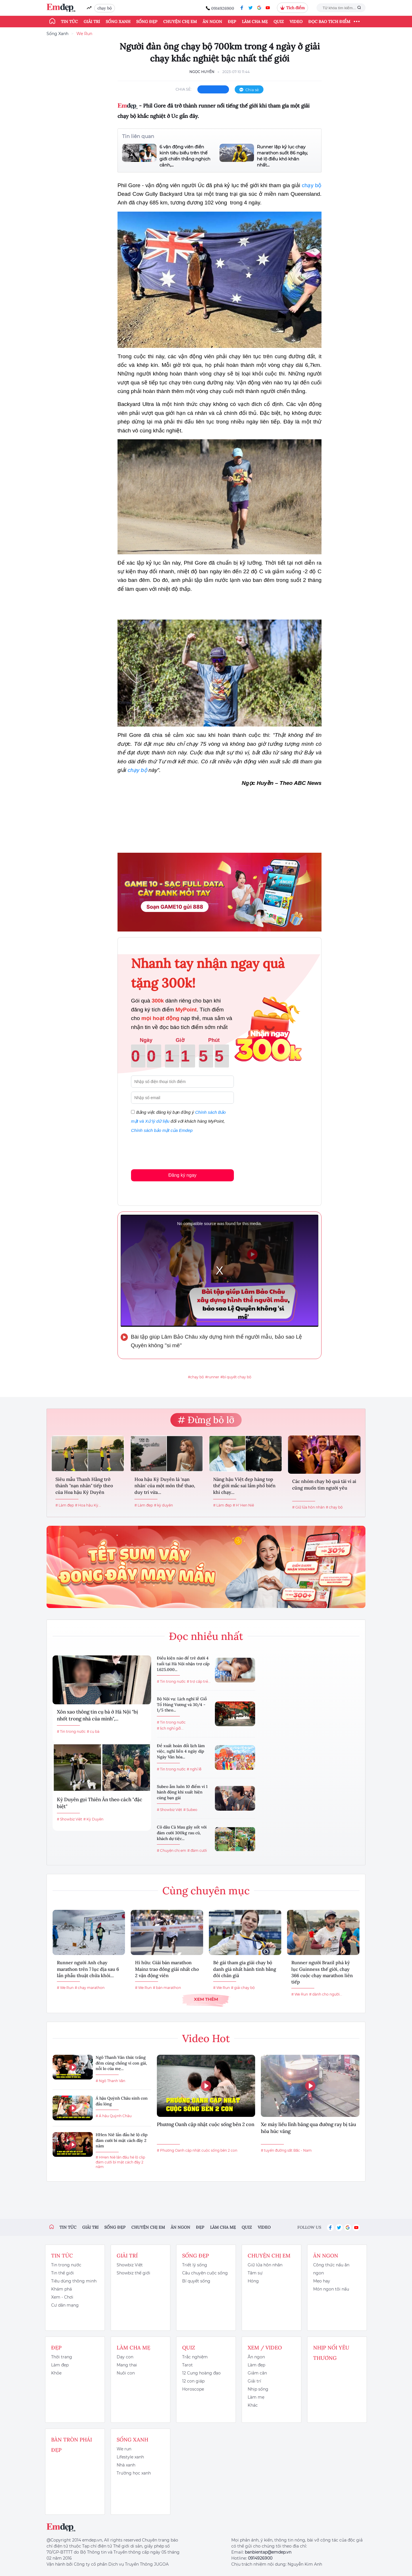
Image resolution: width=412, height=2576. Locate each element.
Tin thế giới (62, 2273)
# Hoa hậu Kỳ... (88, 1505)
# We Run (65, 1987)
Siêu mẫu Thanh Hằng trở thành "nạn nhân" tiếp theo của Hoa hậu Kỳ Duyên (84, 1485)
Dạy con (125, 2357)
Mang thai (127, 2365)
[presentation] (174, 1150)
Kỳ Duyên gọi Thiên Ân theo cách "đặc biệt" (99, 1803)
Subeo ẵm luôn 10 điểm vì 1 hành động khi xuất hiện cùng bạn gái (182, 1792)
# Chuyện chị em (171, 1850)
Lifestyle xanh (130, 2457)
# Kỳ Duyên (93, 1819)
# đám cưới (197, 1850)
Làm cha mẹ (255, 21)
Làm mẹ (256, 2397)
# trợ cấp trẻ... (199, 1681)
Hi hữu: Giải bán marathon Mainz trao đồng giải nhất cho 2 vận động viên (167, 1969)
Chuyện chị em (180, 21)
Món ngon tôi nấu (331, 2289)
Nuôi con (126, 2373)
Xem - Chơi (62, 2297)
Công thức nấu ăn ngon (331, 2269)
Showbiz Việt (130, 2265)
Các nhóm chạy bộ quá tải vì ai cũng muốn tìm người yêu (324, 1484)
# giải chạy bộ (243, 1987)
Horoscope (193, 2389)
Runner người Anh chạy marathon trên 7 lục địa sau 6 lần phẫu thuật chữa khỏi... (88, 1969)
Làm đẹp (60, 2365)
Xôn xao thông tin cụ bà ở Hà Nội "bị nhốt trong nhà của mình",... (97, 1715)
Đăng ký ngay (182, 1175)
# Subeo (190, 1810)
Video (296, 21)
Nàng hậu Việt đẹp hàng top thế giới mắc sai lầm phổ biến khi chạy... (244, 1485)
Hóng (253, 2281)
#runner (212, 1377)
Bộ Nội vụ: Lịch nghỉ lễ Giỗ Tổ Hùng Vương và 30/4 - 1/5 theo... (182, 1704)
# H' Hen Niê (243, 1505)
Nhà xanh (126, 2465)
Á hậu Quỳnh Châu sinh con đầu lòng (122, 2101)
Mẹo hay (321, 2281)
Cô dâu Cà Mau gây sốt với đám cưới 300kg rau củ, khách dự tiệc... (182, 1832)
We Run (84, 33)
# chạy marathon (90, 1987)
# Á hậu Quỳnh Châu (114, 2116)
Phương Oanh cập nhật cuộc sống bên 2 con (205, 2124)
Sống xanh (118, 21)
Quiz (279, 21)
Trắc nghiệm (195, 2357)
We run (124, 2449)
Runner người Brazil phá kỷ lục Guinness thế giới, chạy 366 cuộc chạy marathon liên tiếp (322, 1972)
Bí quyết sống (196, 2281)
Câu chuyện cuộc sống (205, 2273)
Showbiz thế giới (133, 2273)
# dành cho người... (325, 1994)
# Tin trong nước (71, 1731)
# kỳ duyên (163, 1505)
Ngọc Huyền (201, 72)
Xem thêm (206, 1999)
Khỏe (56, 2373)
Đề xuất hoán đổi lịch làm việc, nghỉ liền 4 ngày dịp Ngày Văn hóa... (181, 1751)
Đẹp (232, 21)
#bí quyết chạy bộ (235, 1377)
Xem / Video (265, 2347)
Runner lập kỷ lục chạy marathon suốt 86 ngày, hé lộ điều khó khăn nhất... (282, 156)
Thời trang (61, 2357)
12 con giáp (193, 2381)
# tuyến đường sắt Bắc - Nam (286, 2150)
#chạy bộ (196, 1377)
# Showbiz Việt (69, 1819)
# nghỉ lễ (194, 1769)
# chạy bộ (334, 1507)
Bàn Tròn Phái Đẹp (71, 2444)
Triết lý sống (194, 2265)
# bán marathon (167, 1987)
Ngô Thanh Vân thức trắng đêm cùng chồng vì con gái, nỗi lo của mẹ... (121, 2063)
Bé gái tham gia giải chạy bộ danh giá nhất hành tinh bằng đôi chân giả (244, 1969)
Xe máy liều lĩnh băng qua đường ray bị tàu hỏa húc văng (308, 2127)
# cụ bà (93, 1731)
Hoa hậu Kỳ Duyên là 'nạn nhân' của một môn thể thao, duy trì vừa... (164, 1485)
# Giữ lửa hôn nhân (308, 1507)
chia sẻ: (184, 89)
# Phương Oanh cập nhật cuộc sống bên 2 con (197, 2150)
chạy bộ (104, 8)
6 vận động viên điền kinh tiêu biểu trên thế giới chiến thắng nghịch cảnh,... (184, 156)
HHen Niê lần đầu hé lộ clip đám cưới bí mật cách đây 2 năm (121, 2140)
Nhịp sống (258, 2389)
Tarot (187, 2365)
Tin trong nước (66, 2265)
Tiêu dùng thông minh (74, 2281)
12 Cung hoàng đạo (201, 2373)
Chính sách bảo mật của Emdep (161, 1130)
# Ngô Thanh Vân (110, 2081)
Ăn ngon (212, 21)
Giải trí (92, 21)
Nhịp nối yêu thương (331, 2352)
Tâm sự (255, 2273)
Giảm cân (257, 2373)
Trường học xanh (134, 2473)
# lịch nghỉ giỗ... (170, 1728)
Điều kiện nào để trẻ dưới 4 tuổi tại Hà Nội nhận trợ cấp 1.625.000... (183, 1663)
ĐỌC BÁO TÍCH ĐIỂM (329, 21)
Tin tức (69, 21)
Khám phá (61, 2289)
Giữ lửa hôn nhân (265, 2265)
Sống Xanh (57, 33)
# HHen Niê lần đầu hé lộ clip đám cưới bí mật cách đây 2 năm (120, 2162)
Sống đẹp (146, 21)
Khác (253, 2405)
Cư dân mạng (65, 2305)
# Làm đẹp (64, 1505)
